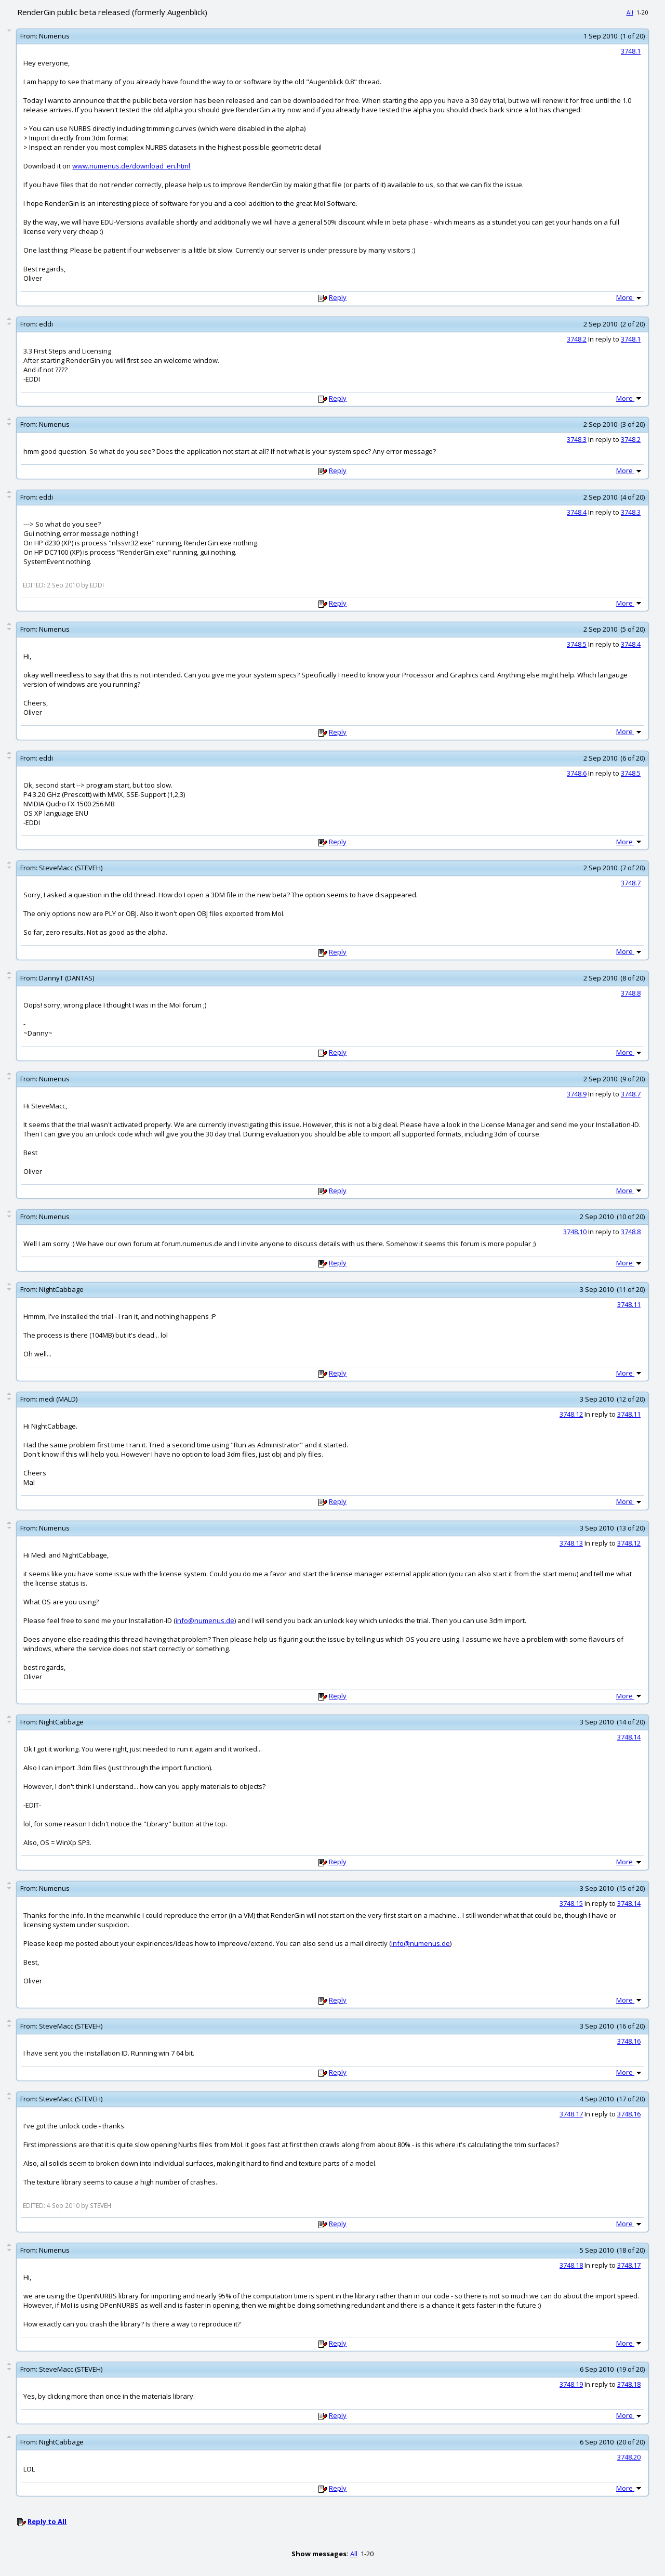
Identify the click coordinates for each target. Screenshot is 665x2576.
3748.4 (577, 512)
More (629, 297)
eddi (46, 324)
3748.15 (571, 1903)
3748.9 (577, 1094)
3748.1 (631, 51)
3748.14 (629, 1737)
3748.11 (629, 1304)
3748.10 (575, 1231)
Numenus (54, 36)
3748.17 (571, 2114)
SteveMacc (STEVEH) (70, 867)
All (630, 12)
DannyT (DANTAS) (66, 978)
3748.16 (629, 2041)
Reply (338, 297)
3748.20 (629, 2457)
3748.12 (571, 1414)
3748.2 (577, 339)
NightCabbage (61, 1289)
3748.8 (631, 993)
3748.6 (577, 773)
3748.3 (577, 439)
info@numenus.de (205, 1620)
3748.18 (571, 2265)
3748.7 (631, 882)
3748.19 (571, 2384)
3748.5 (577, 644)
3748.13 (571, 1543)
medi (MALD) (58, 1399)
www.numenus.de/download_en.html (131, 166)
